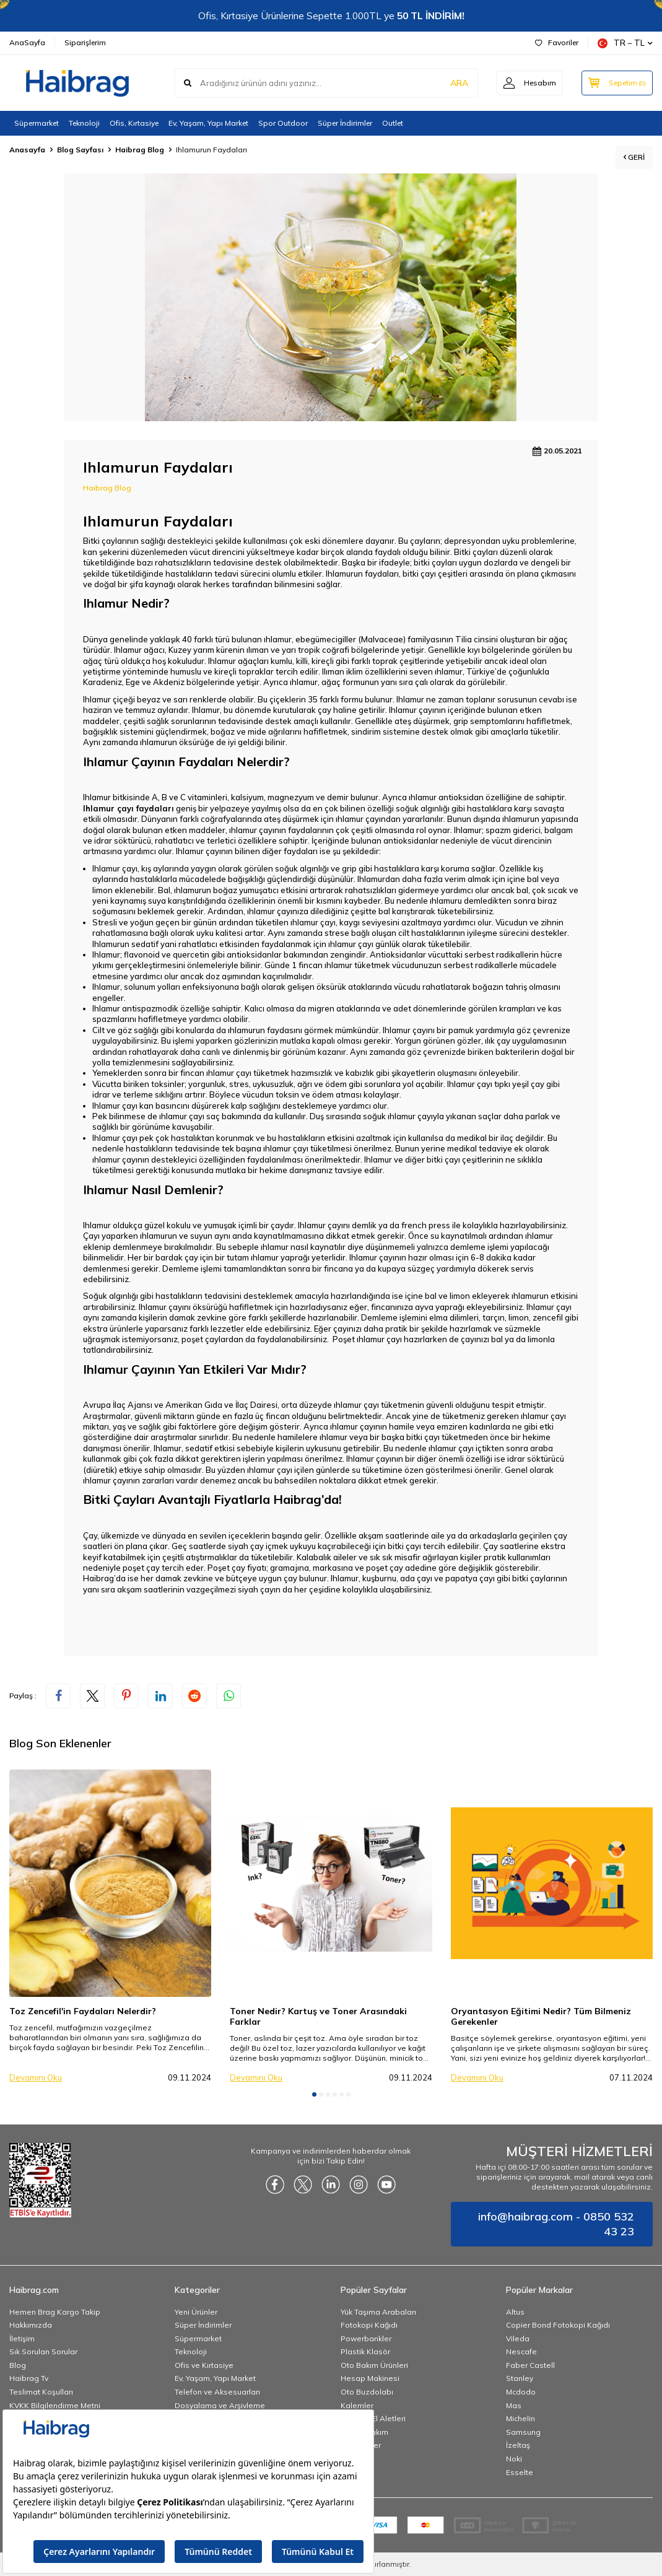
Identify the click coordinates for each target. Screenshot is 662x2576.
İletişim (22, 2338)
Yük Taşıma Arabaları (378, 2311)
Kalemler (357, 2405)
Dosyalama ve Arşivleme (220, 2405)
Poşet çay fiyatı (236, 1568)
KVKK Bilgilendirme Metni (54, 2405)
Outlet (392, 123)
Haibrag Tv (28, 2378)
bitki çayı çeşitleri (435, 574)
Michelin (520, 2418)
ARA (459, 83)
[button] (314, 2094)
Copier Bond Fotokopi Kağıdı (558, 2324)
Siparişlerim (85, 42)
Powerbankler (366, 2338)
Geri (634, 157)
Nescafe (521, 2351)
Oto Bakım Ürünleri (374, 2365)
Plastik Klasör (365, 2351)
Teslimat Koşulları (41, 2391)
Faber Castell (530, 2365)
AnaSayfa (27, 42)
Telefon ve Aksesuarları (217, 2391)
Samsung (523, 2432)
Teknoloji (84, 123)
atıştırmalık (206, 1557)
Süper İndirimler (345, 123)
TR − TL (625, 43)
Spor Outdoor (283, 123)
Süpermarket (36, 123)
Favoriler (556, 42)
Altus (515, 2311)
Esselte (519, 2472)
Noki (514, 2458)
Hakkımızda (30, 2324)
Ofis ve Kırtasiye (204, 2365)
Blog (17, 2365)
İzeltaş (518, 2445)
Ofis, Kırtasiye (134, 123)
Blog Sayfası (80, 149)
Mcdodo (521, 2391)
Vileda (517, 2338)
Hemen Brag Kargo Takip (54, 2311)
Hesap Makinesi (370, 2378)
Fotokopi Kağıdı (369, 2324)
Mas (513, 2405)
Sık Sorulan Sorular (43, 2351)
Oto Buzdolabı (367, 2391)
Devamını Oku (35, 2077)
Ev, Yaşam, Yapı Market (208, 123)
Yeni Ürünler (196, 2311)
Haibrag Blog (139, 149)
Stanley (519, 2378)
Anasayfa (27, 149)
